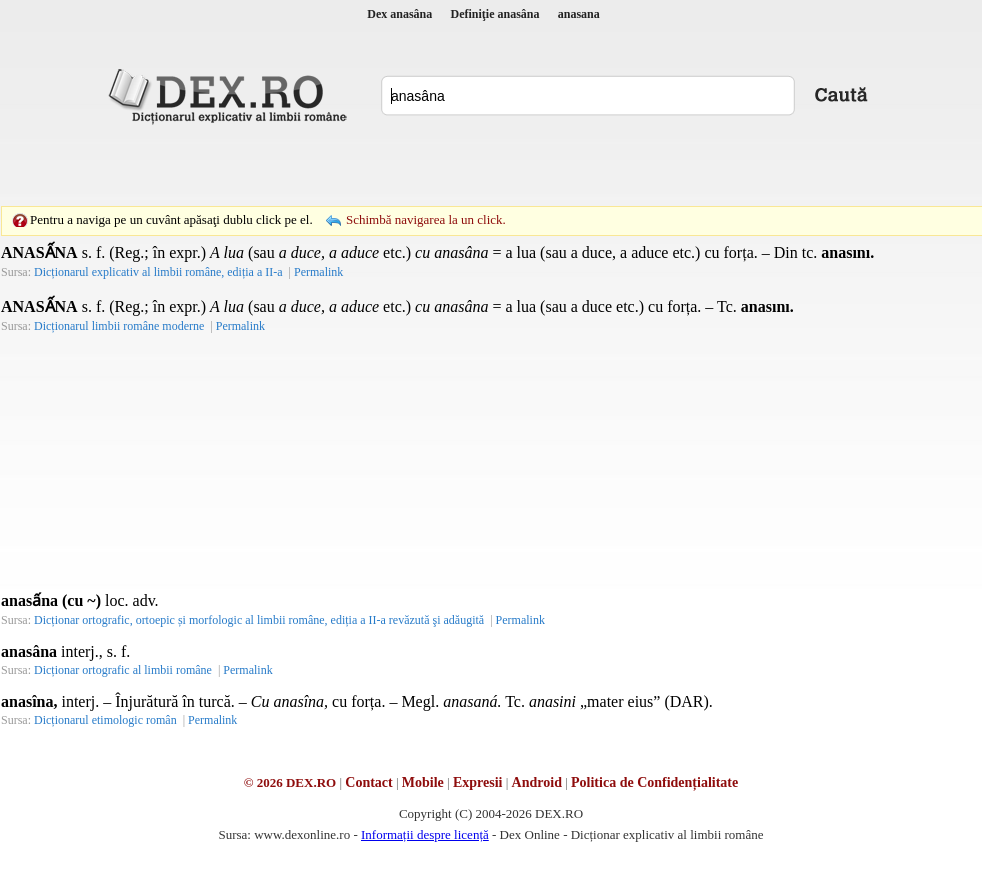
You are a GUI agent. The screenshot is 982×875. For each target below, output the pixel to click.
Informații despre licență (425, 834)
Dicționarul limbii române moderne (119, 326)
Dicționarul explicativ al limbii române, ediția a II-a (158, 272)
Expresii (478, 782)
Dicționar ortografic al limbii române (123, 670)
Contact (368, 782)
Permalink (318, 272)
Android (537, 782)
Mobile (423, 782)
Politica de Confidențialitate (654, 782)
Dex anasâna (399, 14)
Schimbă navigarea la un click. (426, 219)
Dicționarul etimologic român (105, 720)
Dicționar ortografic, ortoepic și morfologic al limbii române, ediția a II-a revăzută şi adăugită (259, 620)
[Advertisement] (353, 165)
